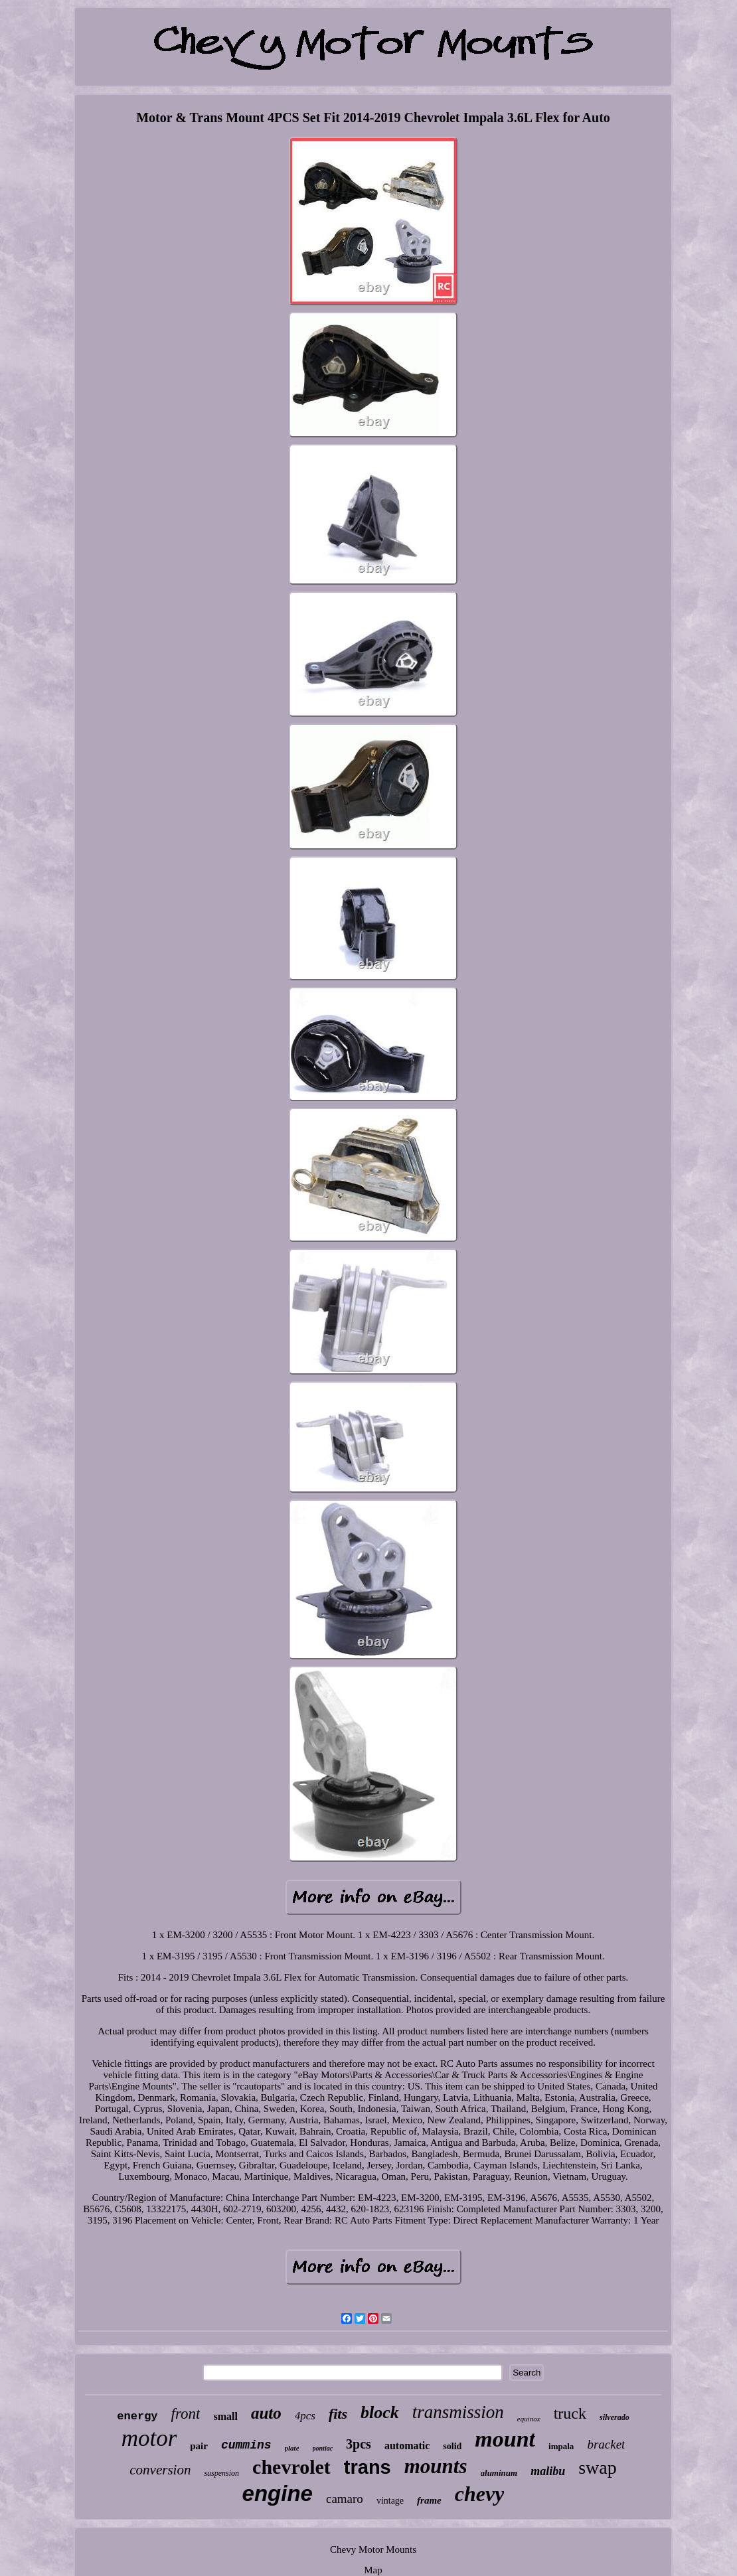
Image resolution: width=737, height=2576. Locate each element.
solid (452, 2446)
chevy (480, 2494)
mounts (435, 2466)
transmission (458, 2412)
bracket (606, 2444)
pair (199, 2446)
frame (429, 2500)
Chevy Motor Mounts (373, 2549)
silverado (614, 2417)
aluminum (499, 2473)
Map (373, 2570)
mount (505, 2439)
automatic (407, 2445)
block (380, 2412)
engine (277, 2493)
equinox (528, 2419)
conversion (160, 2470)
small (225, 2416)
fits (338, 2413)
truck (570, 2413)
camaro (344, 2499)
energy (137, 2416)
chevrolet (291, 2467)
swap (597, 2467)
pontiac (323, 2448)
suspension (221, 2473)
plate (292, 2448)
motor (149, 2438)
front (186, 2413)
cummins (246, 2445)
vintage (390, 2501)
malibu (548, 2471)
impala (561, 2446)
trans (367, 2467)
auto (266, 2413)
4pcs (305, 2415)
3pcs (358, 2444)
